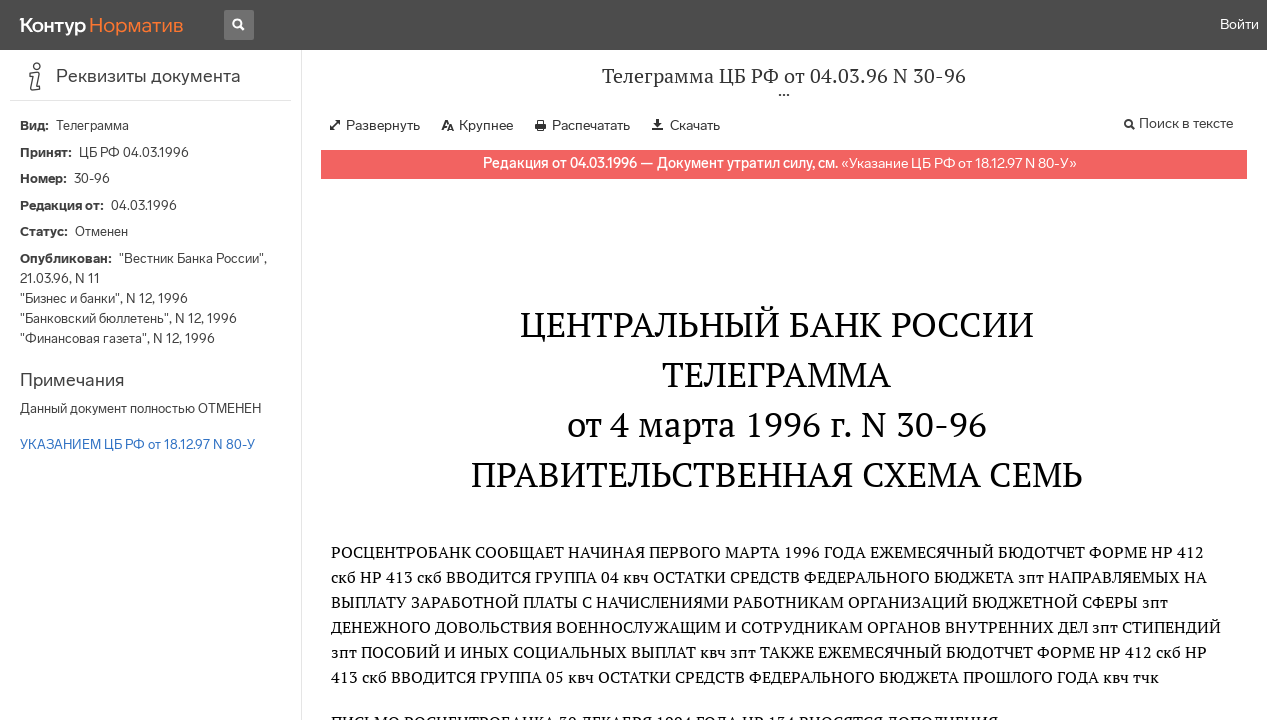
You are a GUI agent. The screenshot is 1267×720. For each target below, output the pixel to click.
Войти (1239, 24)
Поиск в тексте (1186, 123)
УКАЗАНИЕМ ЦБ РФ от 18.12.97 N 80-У (137, 444)
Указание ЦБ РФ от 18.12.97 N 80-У (959, 163)
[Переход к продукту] (102, 25)
